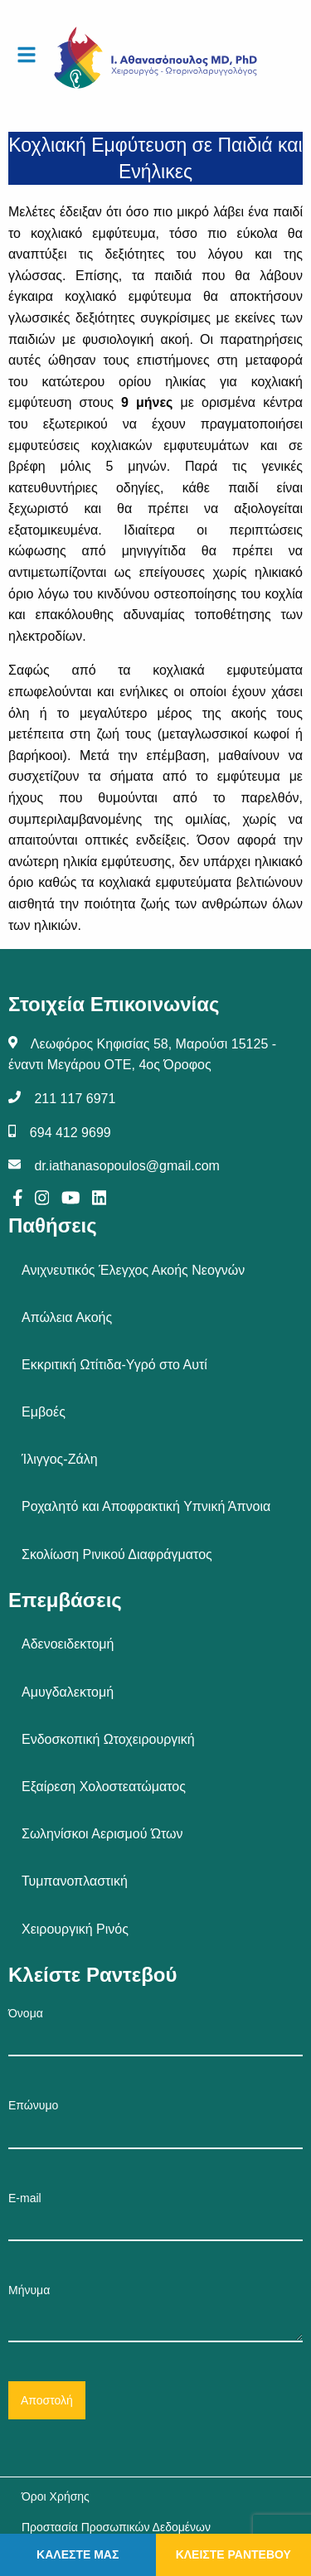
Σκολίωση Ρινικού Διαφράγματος (117, 1554)
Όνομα (155, 2031)
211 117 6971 (74, 1099)
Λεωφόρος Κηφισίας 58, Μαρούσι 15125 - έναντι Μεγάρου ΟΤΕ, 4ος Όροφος (142, 1055)
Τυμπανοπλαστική (75, 1881)
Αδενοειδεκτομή (68, 1644)
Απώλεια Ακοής (67, 1317)
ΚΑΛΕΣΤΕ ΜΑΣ (77, 2554)
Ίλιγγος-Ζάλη (60, 1459)
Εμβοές (44, 1412)
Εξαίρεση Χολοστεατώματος (104, 1786)
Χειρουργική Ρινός (75, 1929)
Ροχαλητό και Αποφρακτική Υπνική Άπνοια (146, 1506)
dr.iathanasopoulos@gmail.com (126, 1166)
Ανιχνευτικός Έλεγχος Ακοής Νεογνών (133, 1270)
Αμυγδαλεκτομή (68, 1692)
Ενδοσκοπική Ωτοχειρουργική (108, 1739)
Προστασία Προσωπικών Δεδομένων (116, 2527)
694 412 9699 (70, 1133)
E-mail (155, 2216)
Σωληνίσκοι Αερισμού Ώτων (102, 1834)
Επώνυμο (155, 2123)
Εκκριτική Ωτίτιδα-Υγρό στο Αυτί (114, 1365)
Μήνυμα (155, 2312)
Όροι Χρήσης (56, 2496)
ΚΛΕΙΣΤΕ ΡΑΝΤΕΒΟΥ (233, 2554)
